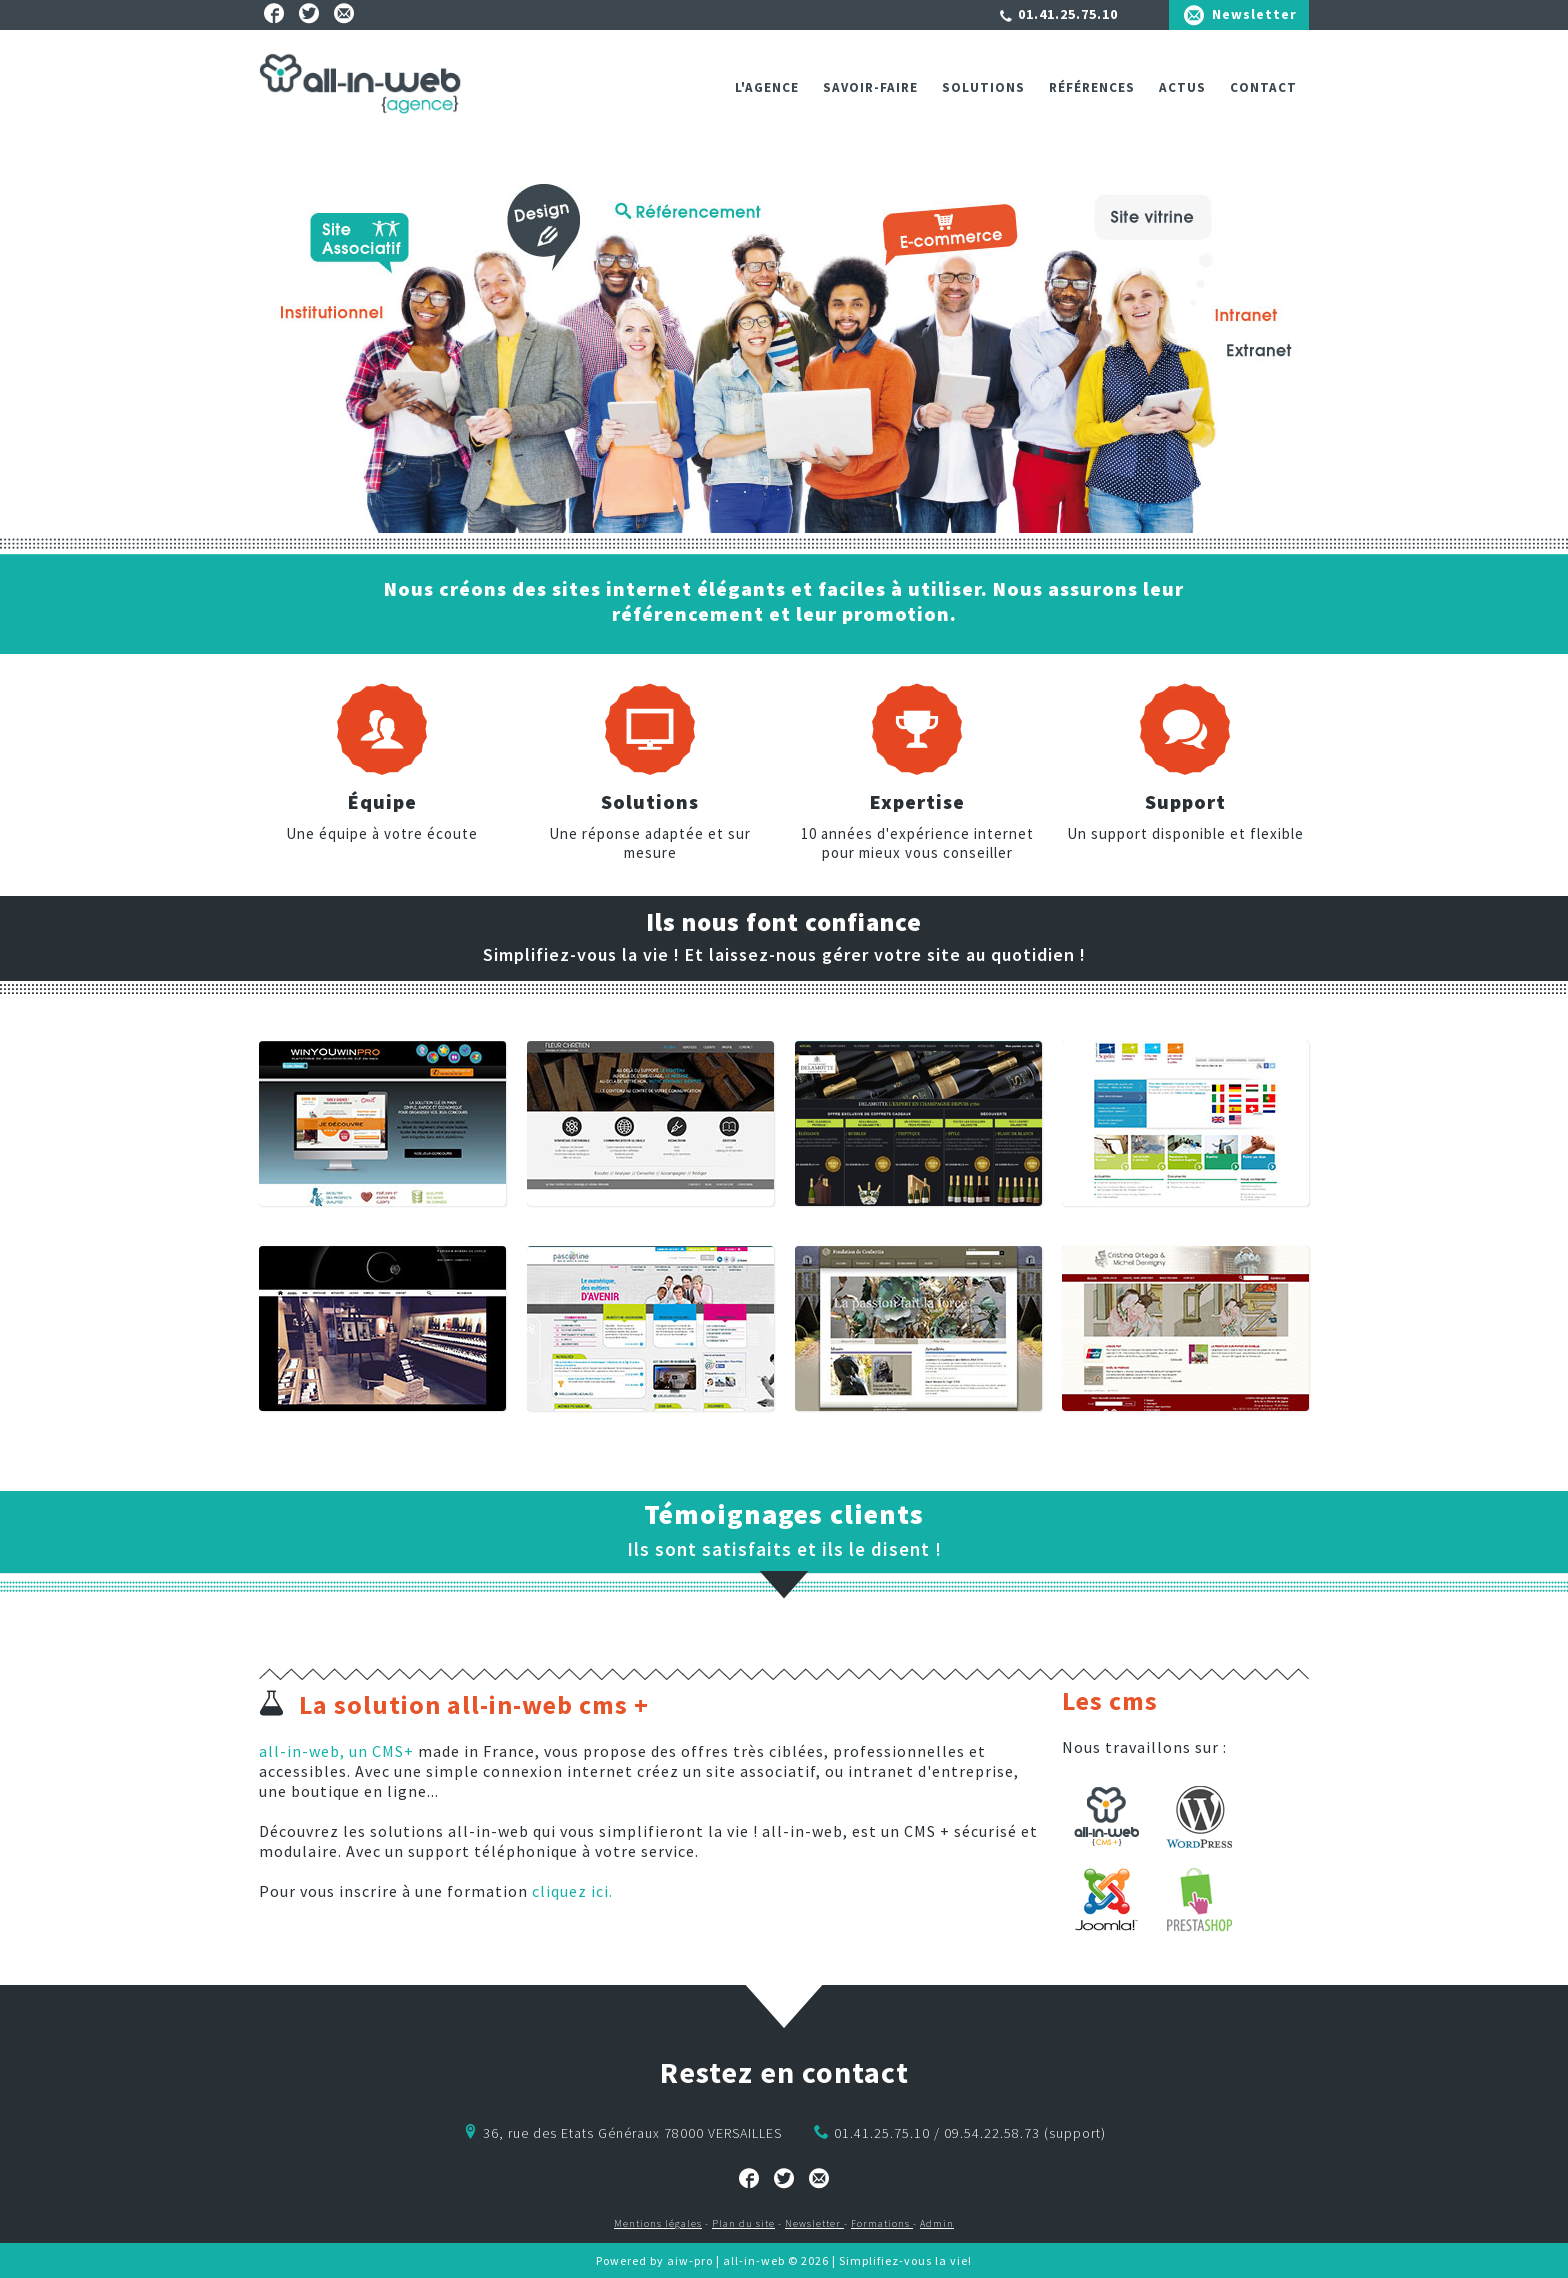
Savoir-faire (870, 87)
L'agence (767, 87)
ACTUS (1182, 87)
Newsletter (1254, 14)
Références (1092, 87)
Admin (937, 2223)
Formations (882, 2223)
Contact (1263, 87)
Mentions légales (658, 2223)
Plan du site (743, 2223)
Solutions (983, 87)
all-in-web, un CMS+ (336, 1751)
